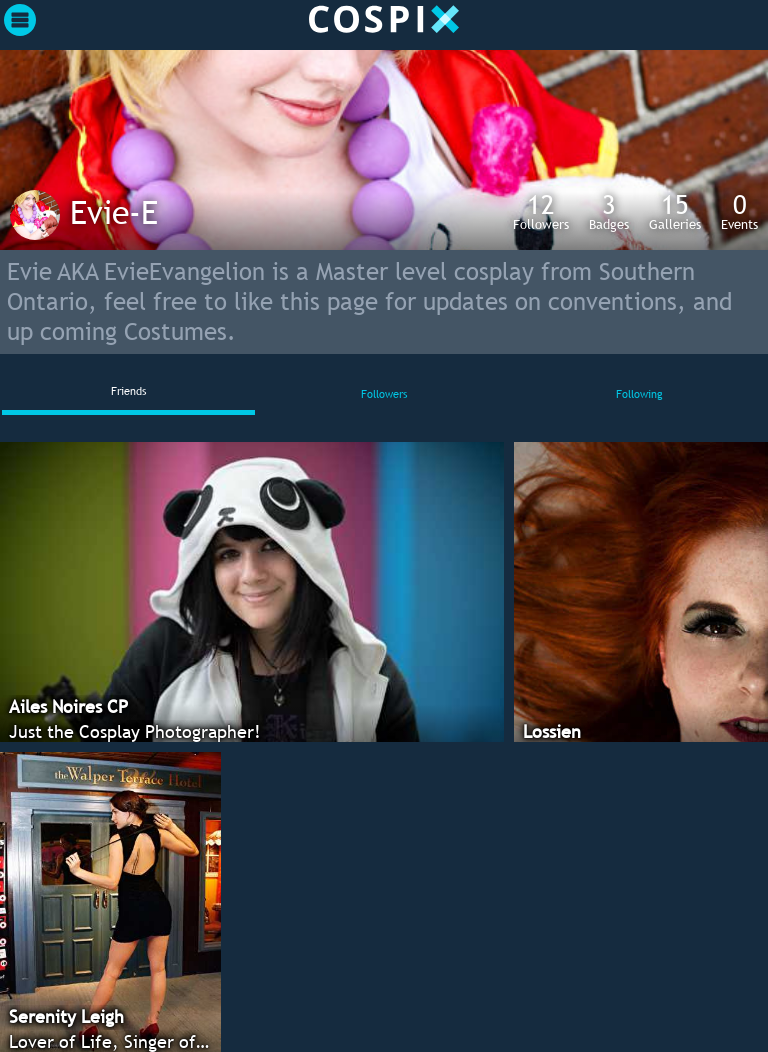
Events (739, 211)
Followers (541, 211)
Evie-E (114, 212)
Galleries (675, 211)
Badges (609, 211)
